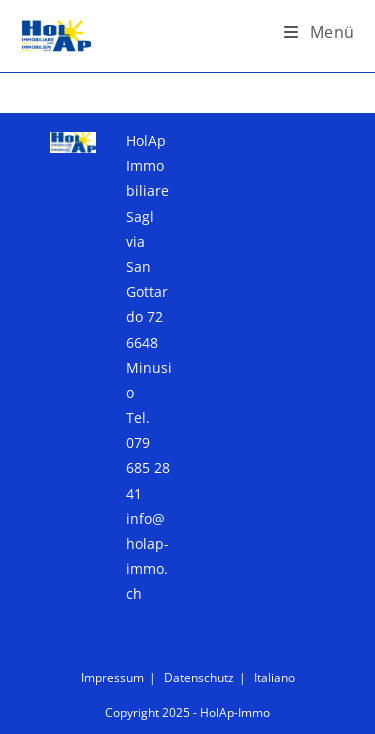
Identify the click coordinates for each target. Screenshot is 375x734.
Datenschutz (199, 677)
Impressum (112, 677)
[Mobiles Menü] (319, 32)
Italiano (274, 677)
